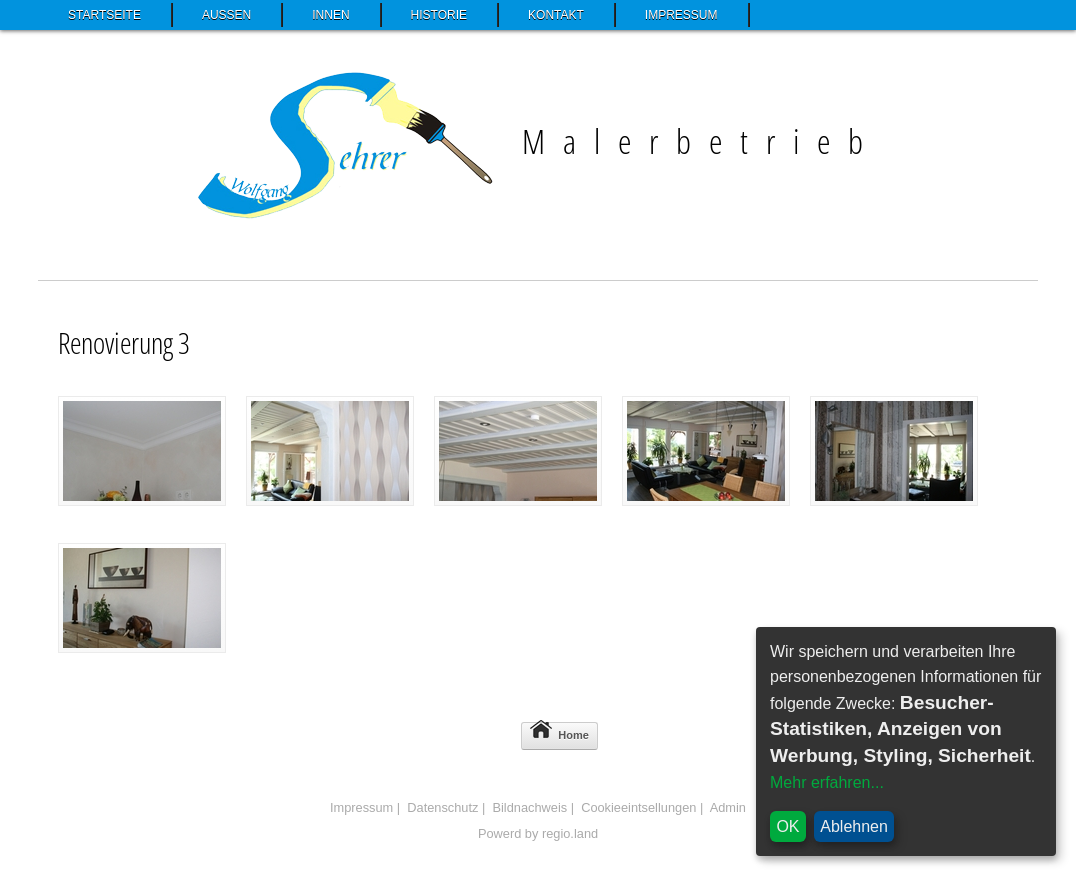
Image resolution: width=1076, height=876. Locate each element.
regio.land (570, 833)
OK (787, 826)
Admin (728, 807)
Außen (226, 15)
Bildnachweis (529, 807)
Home (559, 731)
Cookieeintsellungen (638, 807)
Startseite (104, 15)
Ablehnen (854, 826)
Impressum (681, 15)
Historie (439, 15)
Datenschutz (442, 807)
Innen (330, 15)
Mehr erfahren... (827, 782)
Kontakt (556, 15)
